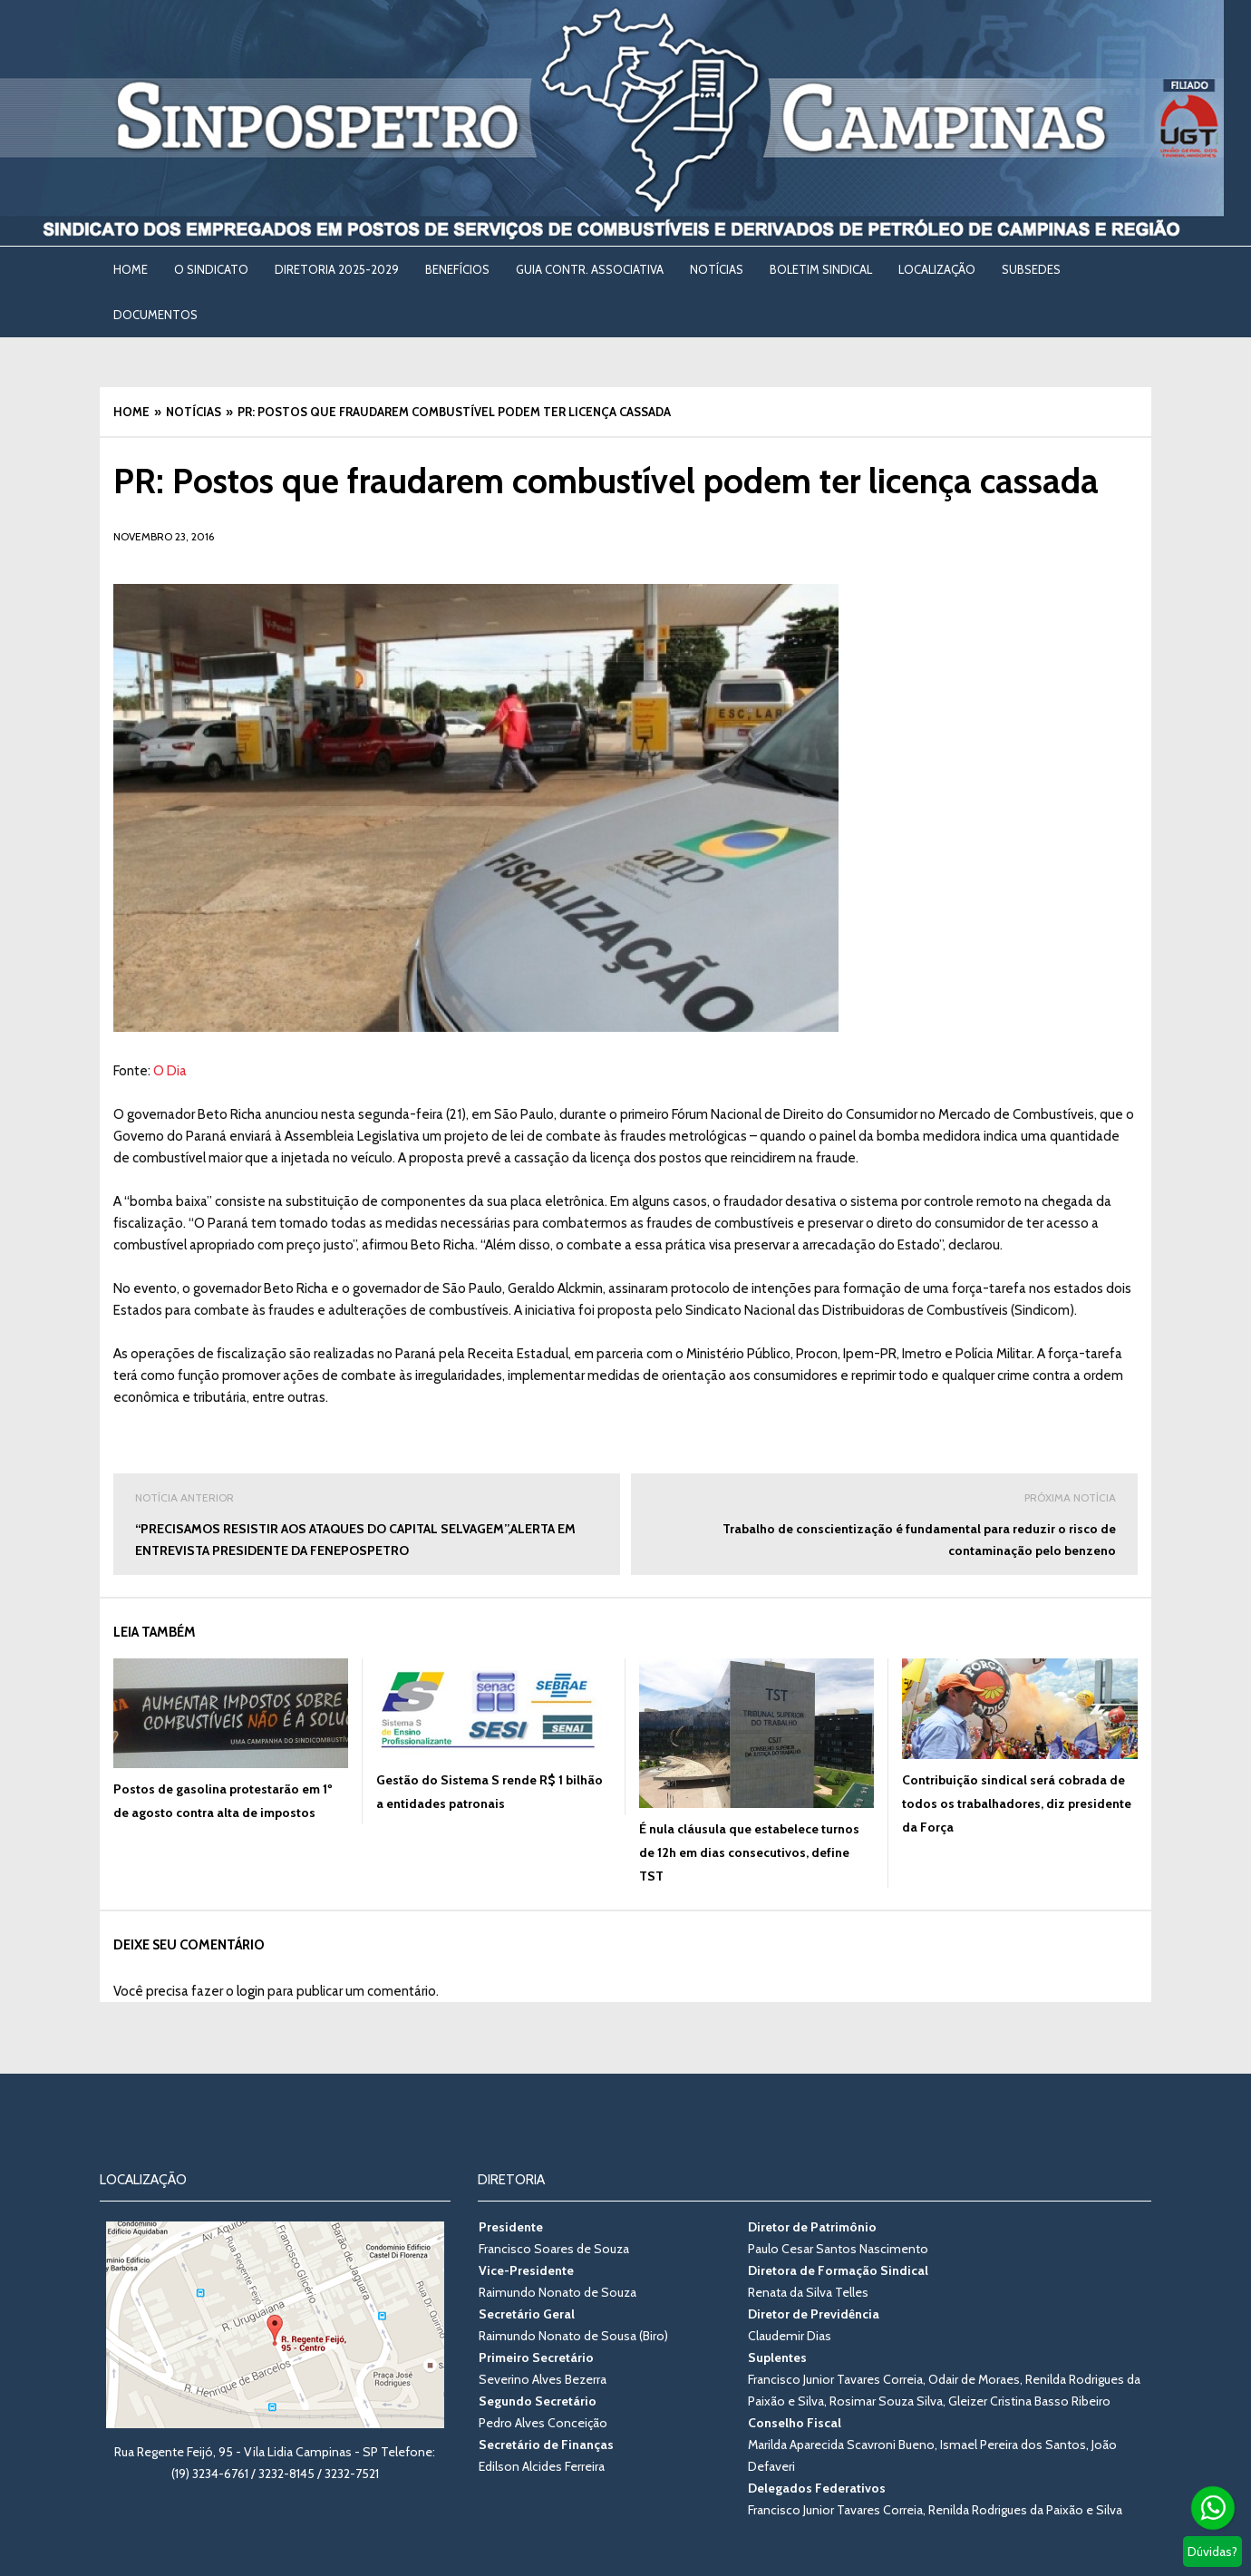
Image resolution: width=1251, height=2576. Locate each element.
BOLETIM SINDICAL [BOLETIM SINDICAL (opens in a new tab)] (821, 269)
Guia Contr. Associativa (590, 269)
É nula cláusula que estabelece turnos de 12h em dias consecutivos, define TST (749, 1852)
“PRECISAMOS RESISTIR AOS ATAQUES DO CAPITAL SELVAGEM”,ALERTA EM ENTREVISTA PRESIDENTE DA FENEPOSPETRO (366, 1523)
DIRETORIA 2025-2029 (337, 269)
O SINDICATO (211, 269)
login (251, 1991)
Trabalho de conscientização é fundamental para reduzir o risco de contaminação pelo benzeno (884, 1523)
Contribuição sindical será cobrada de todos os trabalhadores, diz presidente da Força (1016, 1803)
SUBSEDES (1031, 269)
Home (130, 269)
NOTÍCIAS (716, 269)
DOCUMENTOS (155, 314)
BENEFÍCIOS (457, 269)
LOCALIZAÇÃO (936, 269)
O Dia (170, 1071)
